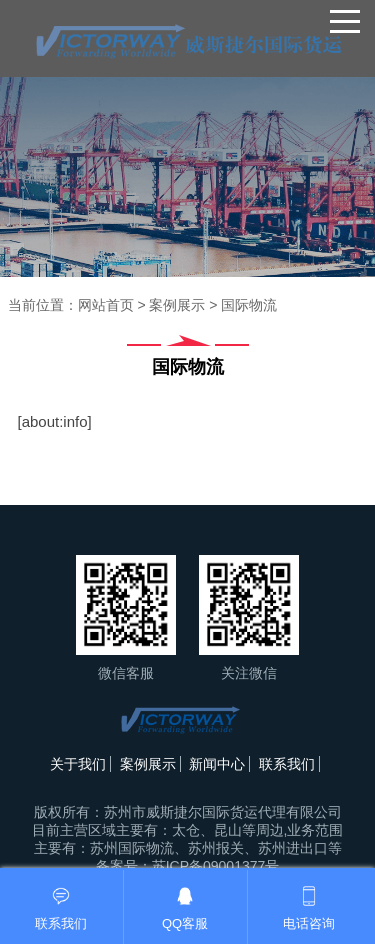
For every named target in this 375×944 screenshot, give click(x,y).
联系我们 (287, 764)
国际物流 (249, 305)
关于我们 (78, 764)
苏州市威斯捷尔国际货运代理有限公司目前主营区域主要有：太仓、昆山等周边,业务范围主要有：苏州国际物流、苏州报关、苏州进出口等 (188, 830)
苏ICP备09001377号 (216, 866)
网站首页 (106, 305)
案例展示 (177, 305)
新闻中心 (217, 764)
